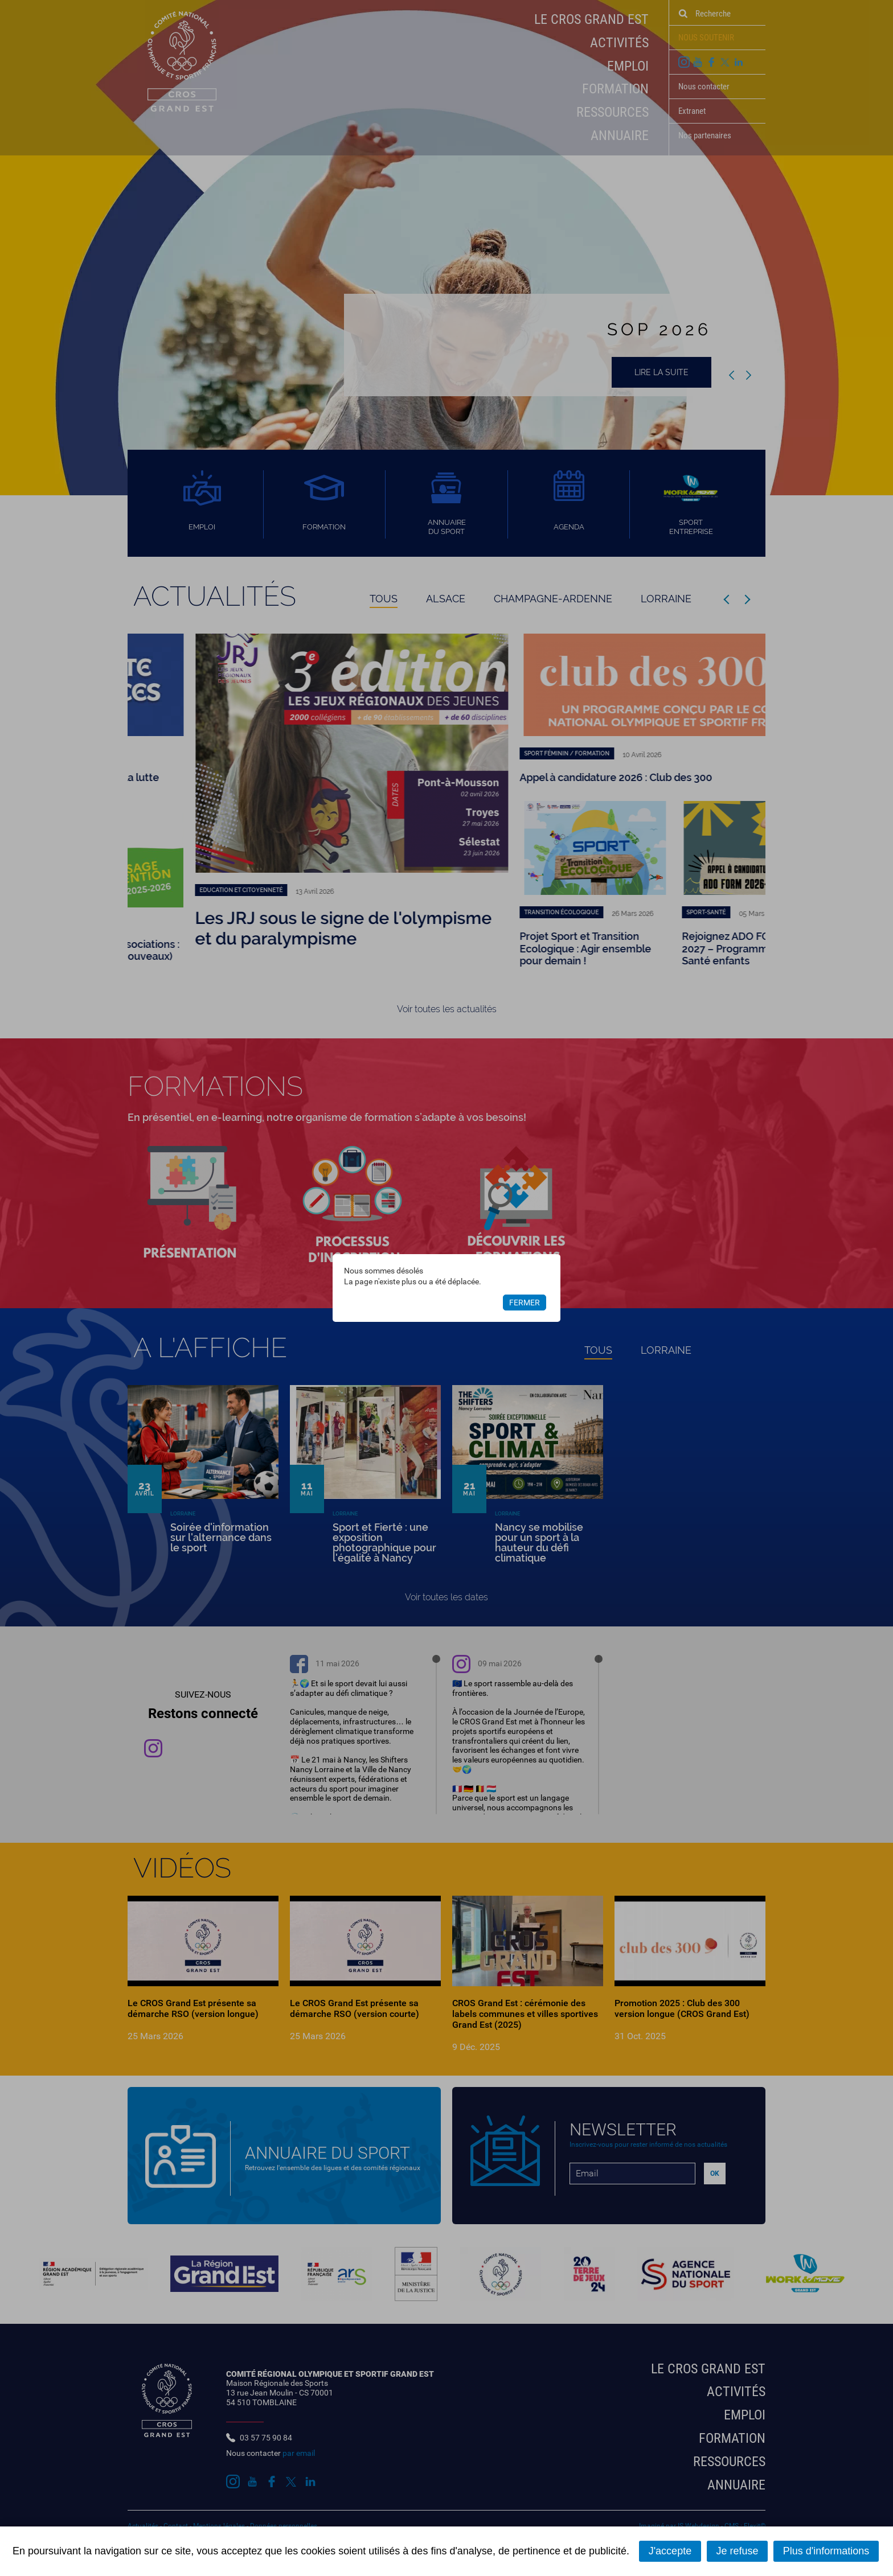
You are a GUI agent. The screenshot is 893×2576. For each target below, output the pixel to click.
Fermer (524, 1302)
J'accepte (670, 2551)
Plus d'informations (826, 2551)
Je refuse (737, 2551)
